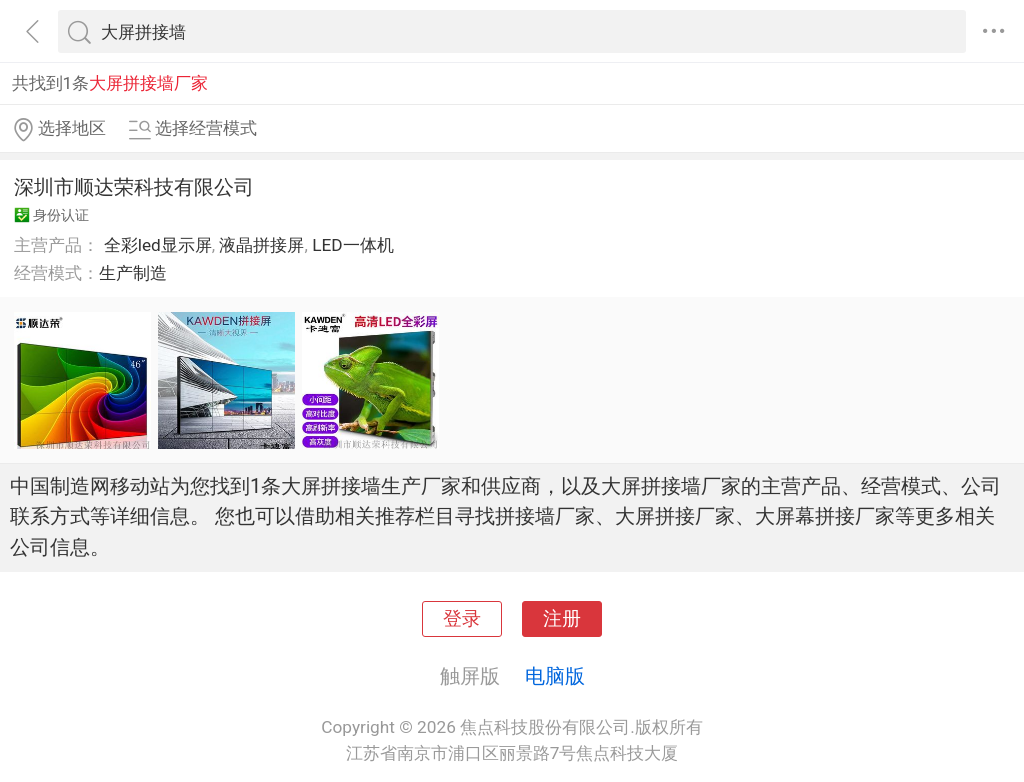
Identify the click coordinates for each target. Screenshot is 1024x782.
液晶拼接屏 (261, 245)
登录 (462, 619)
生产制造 (133, 273)
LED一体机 (352, 245)
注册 (562, 619)
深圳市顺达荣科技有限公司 (134, 187)
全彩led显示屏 (158, 245)
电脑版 (555, 676)
